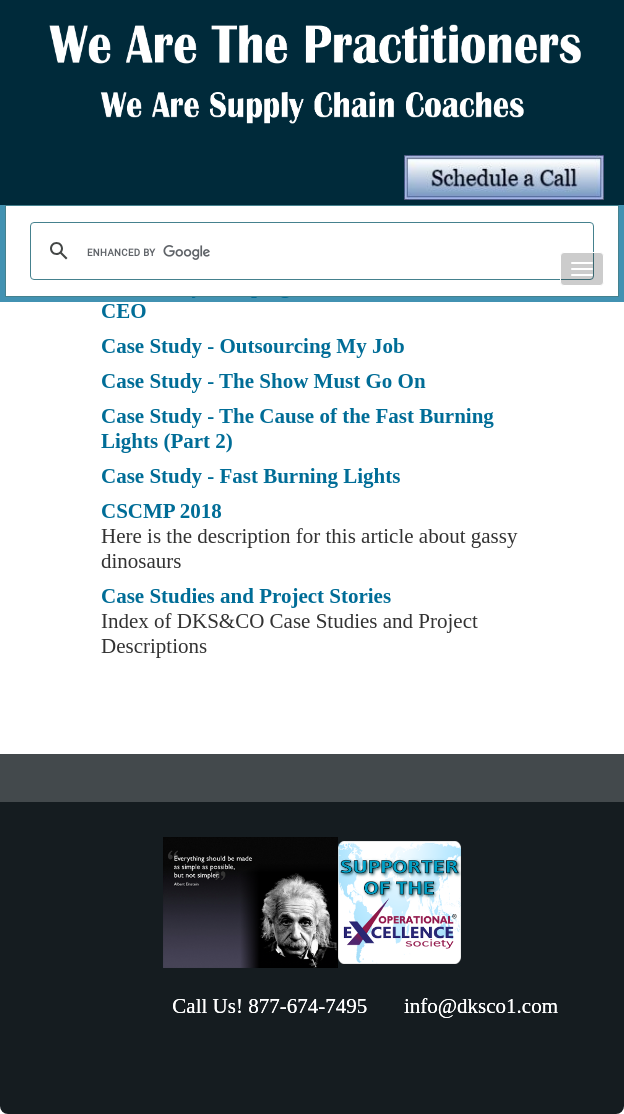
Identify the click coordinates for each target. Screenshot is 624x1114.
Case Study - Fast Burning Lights (250, 476)
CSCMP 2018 (161, 511)
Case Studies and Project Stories (246, 596)
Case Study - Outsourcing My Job (253, 346)
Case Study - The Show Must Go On (263, 381)
